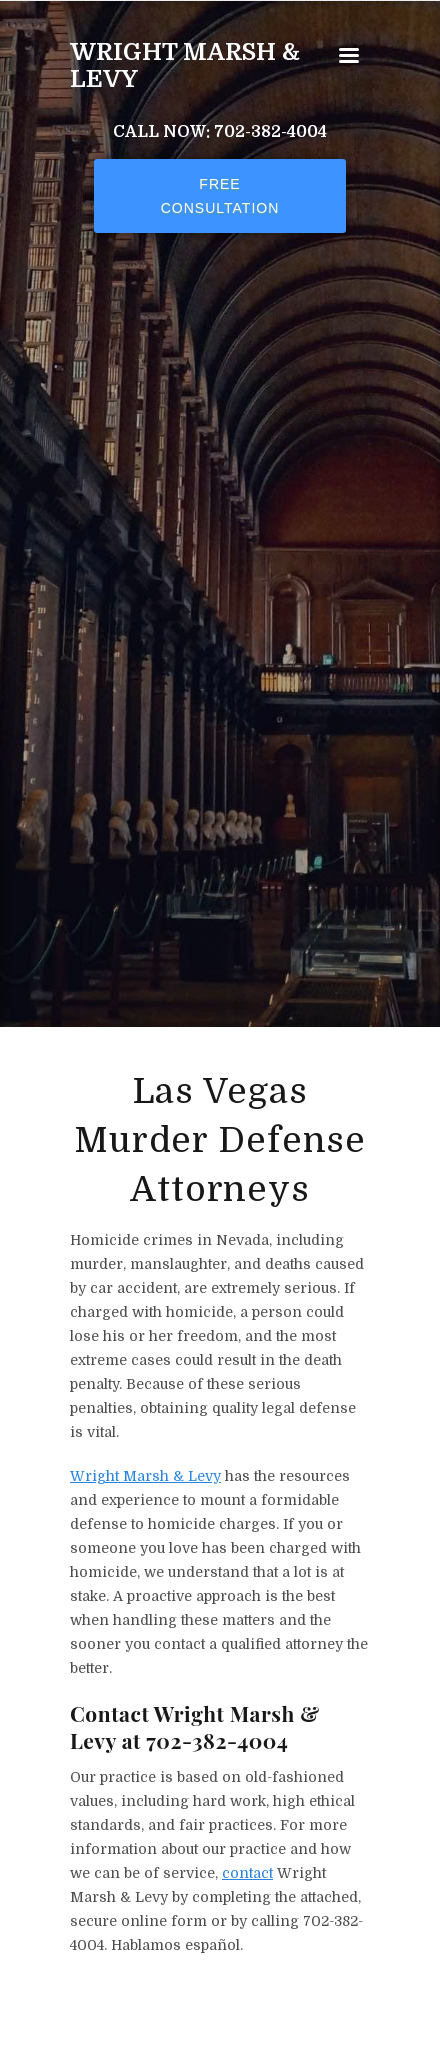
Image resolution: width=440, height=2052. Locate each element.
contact (247, 1873)
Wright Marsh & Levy (185, 65)
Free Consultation (220, 196)
